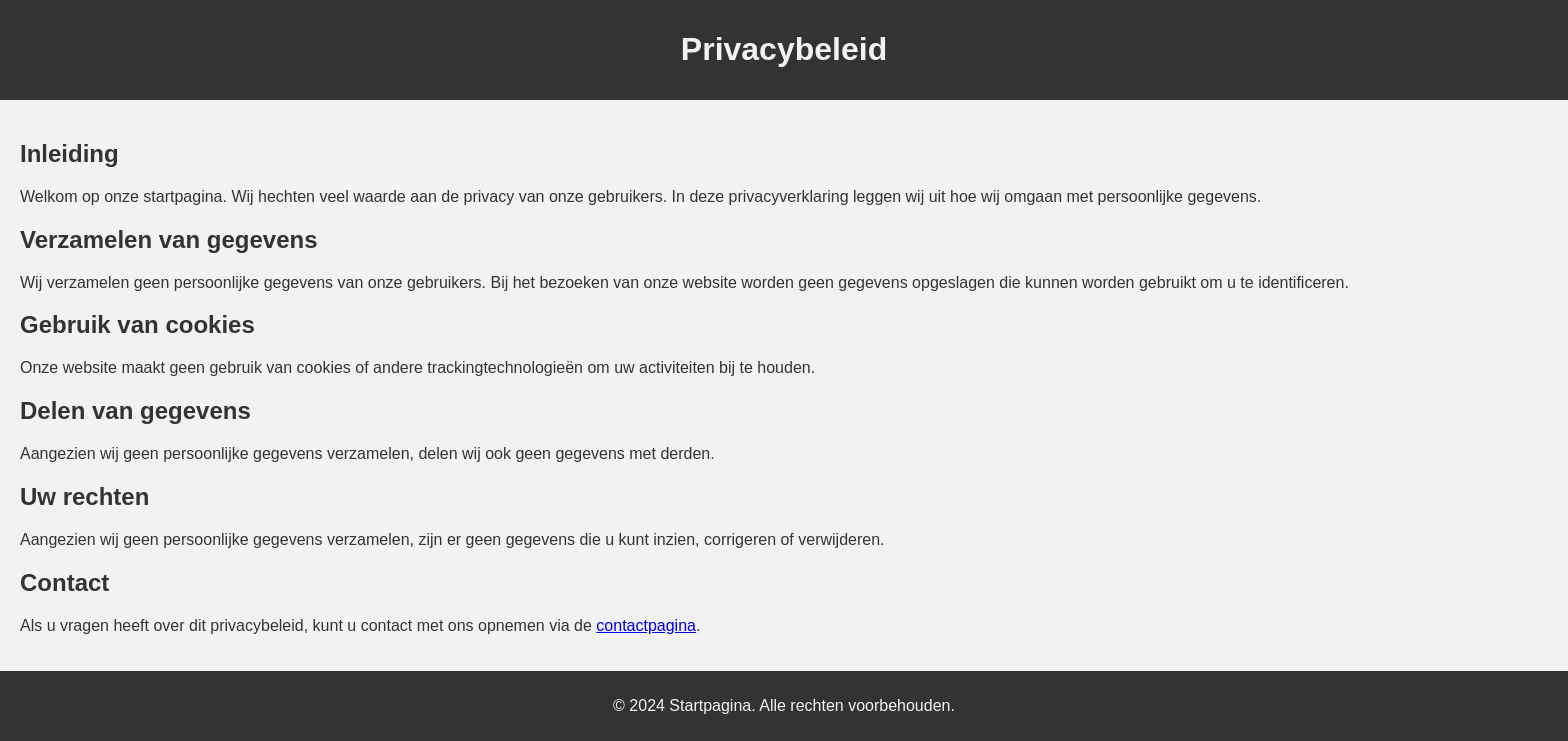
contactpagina (646, 625)
